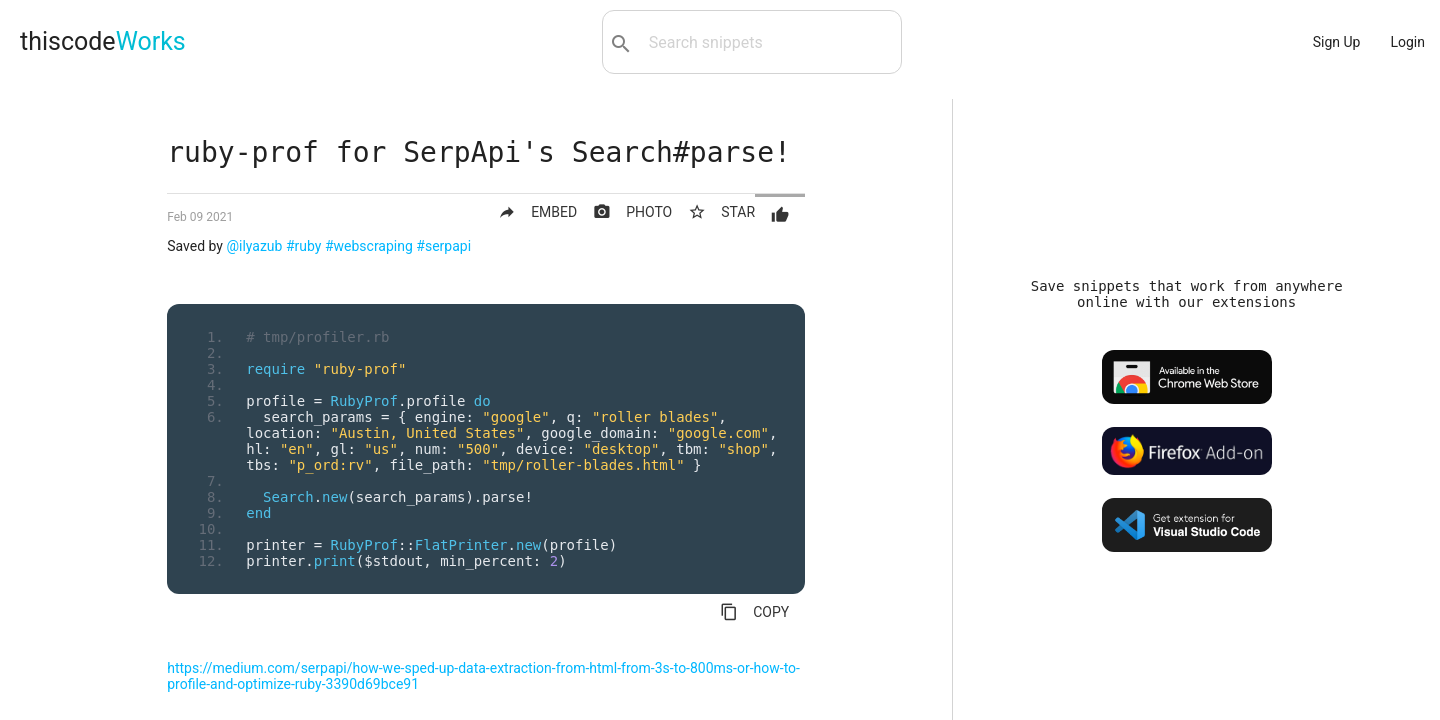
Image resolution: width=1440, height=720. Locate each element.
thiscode (103, 41)
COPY (754, 612)
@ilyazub (254, 246)
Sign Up (1337, 42)
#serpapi (443, 246)
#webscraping (369, 246)
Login (1407, 42)
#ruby (304, 246)
